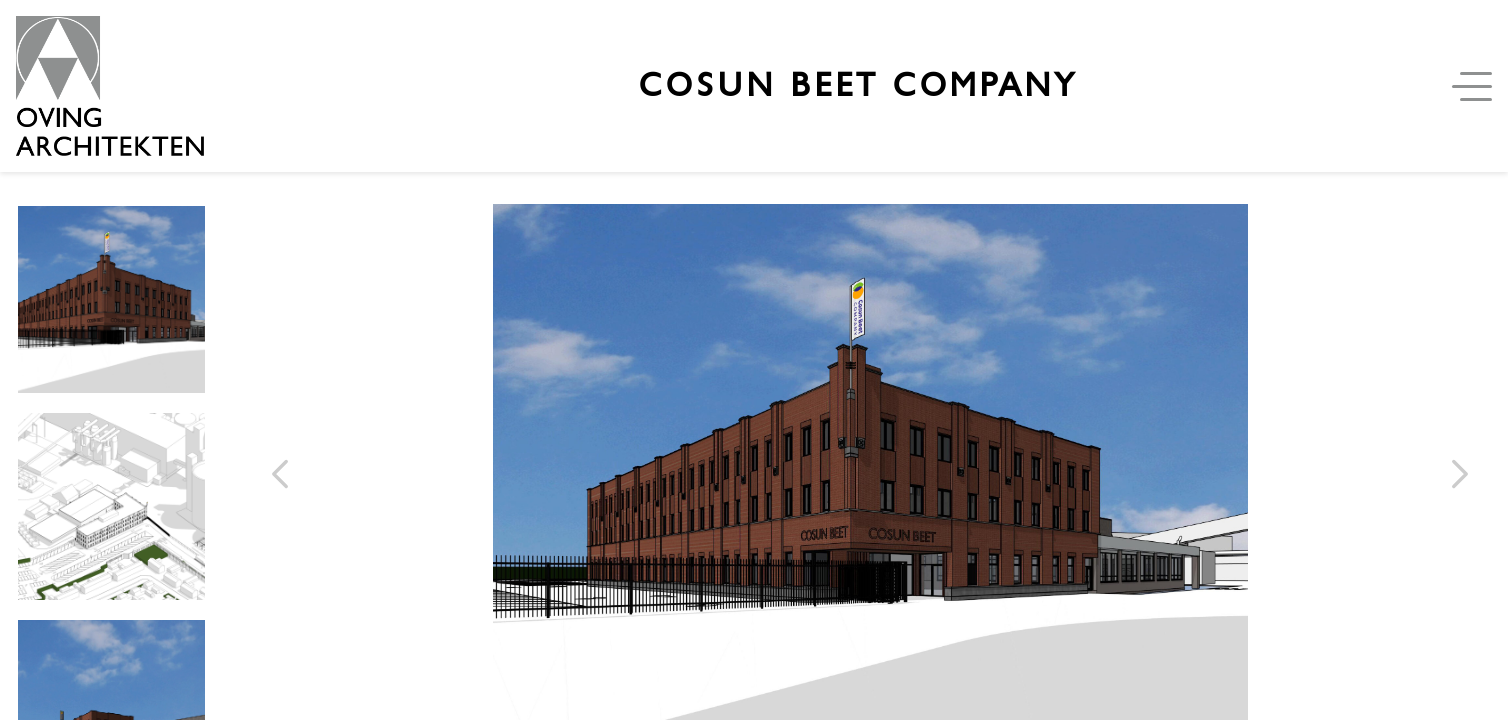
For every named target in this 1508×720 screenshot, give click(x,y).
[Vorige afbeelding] (280, 474)
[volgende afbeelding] (1460, 474)
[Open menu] (1476, 86)
